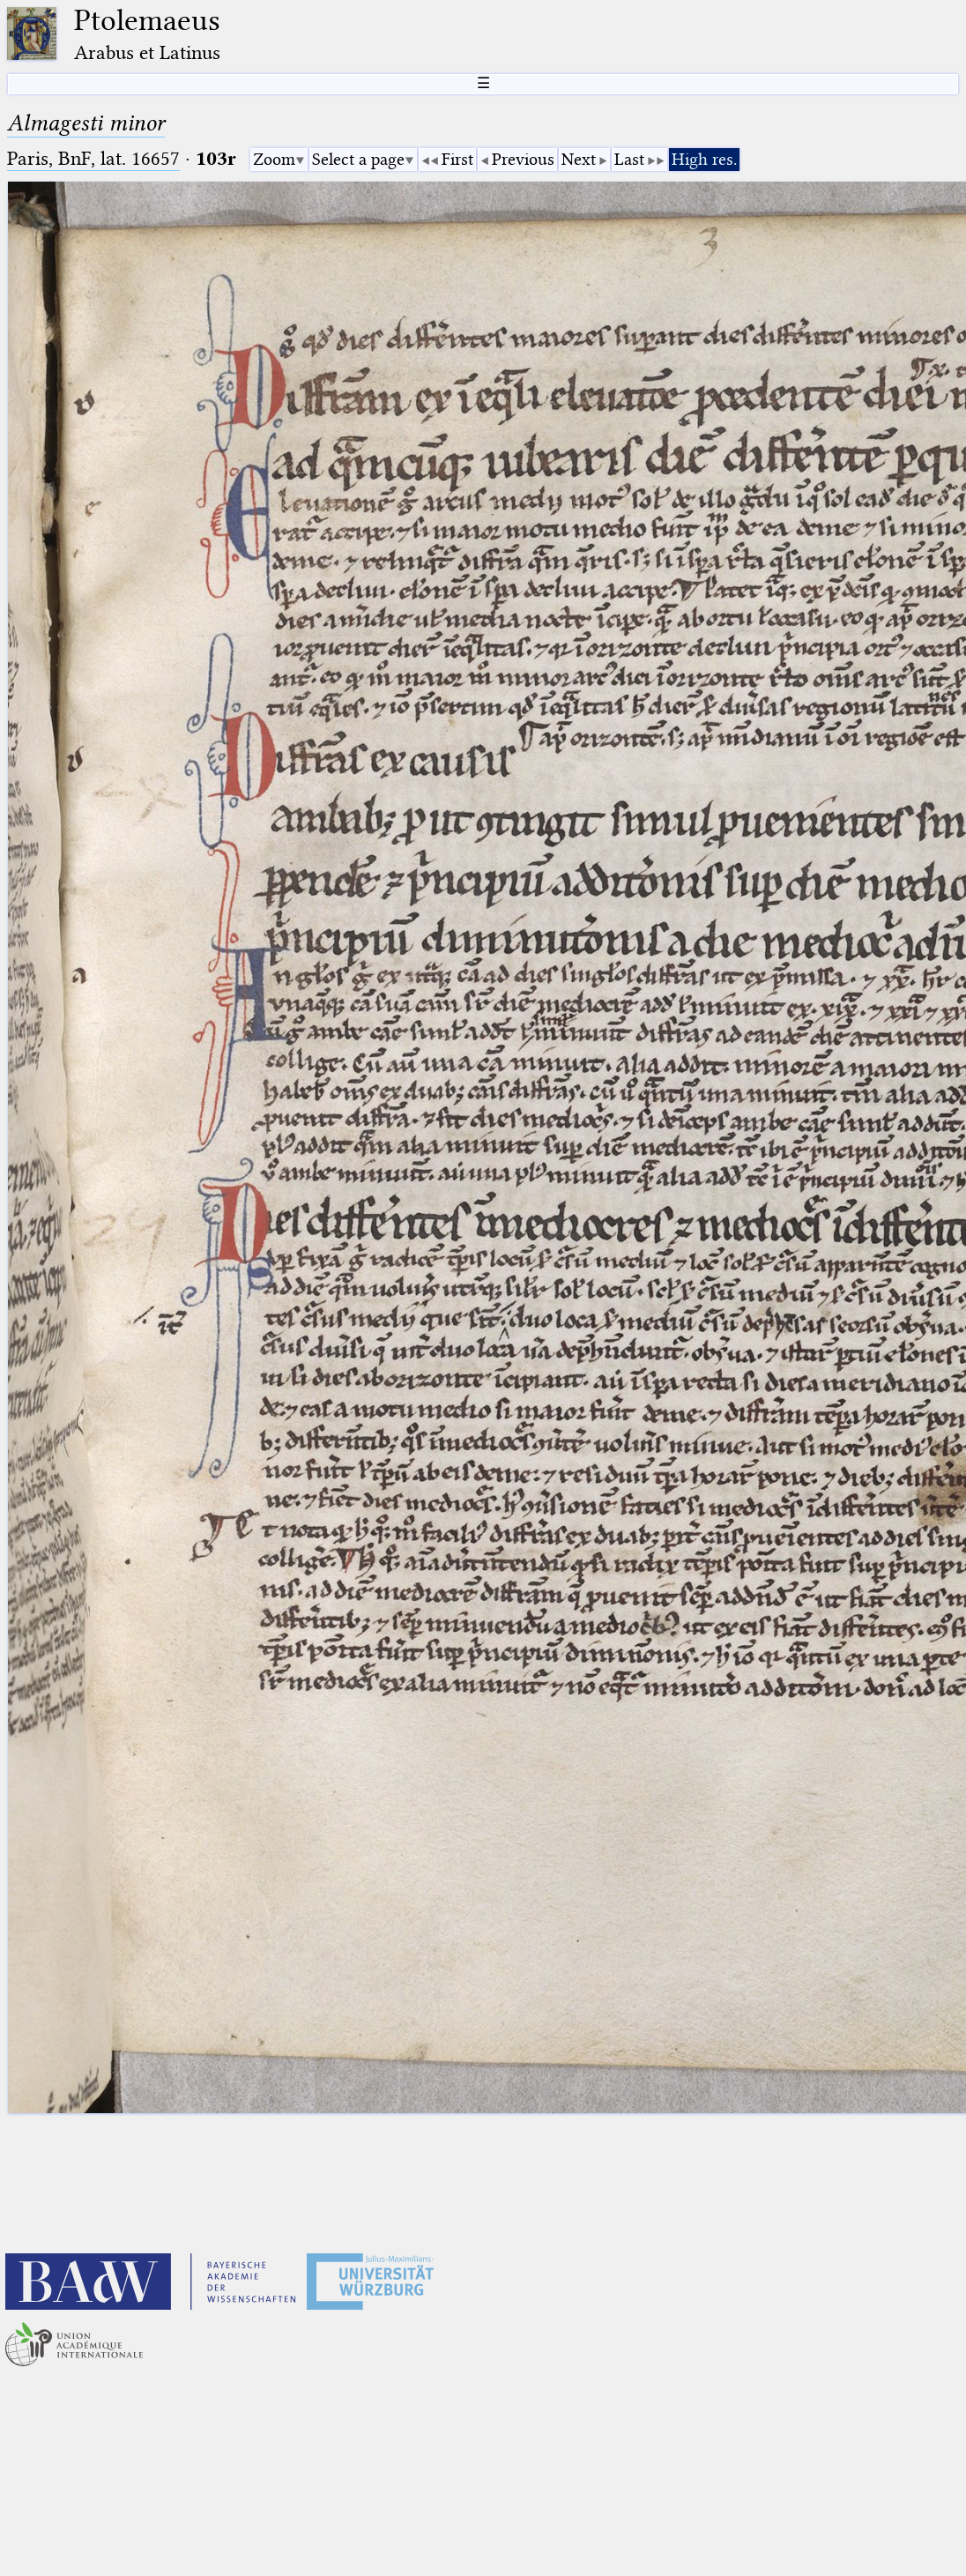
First (457, 159)
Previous (523, 159)
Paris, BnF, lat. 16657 (93, 158)
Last (629, 159)
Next (578, 159)
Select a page (358, 159)
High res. (704, 159)
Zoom (274, 159)
